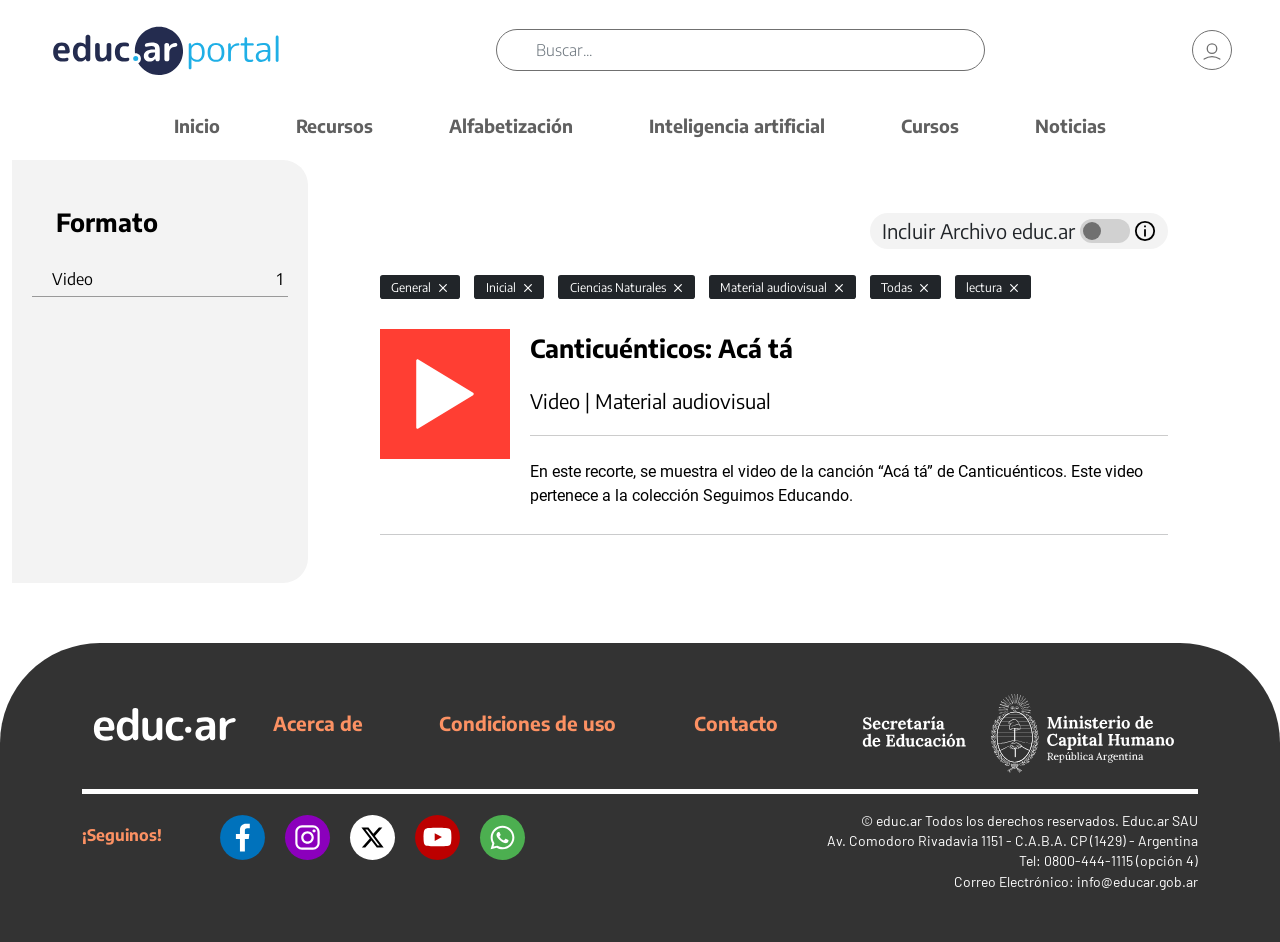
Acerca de (318, 723)
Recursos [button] (334, 125)
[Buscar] (760, 50)
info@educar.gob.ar (1137, 881)
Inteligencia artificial (737, 125)
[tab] (420, 231)
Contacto (736, 723)
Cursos (930, 125)
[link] (1212, 50)
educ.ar (899, 820)
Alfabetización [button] (511, 125)
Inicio (197, 125)
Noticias (1070, 125)
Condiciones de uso (527, 723)
